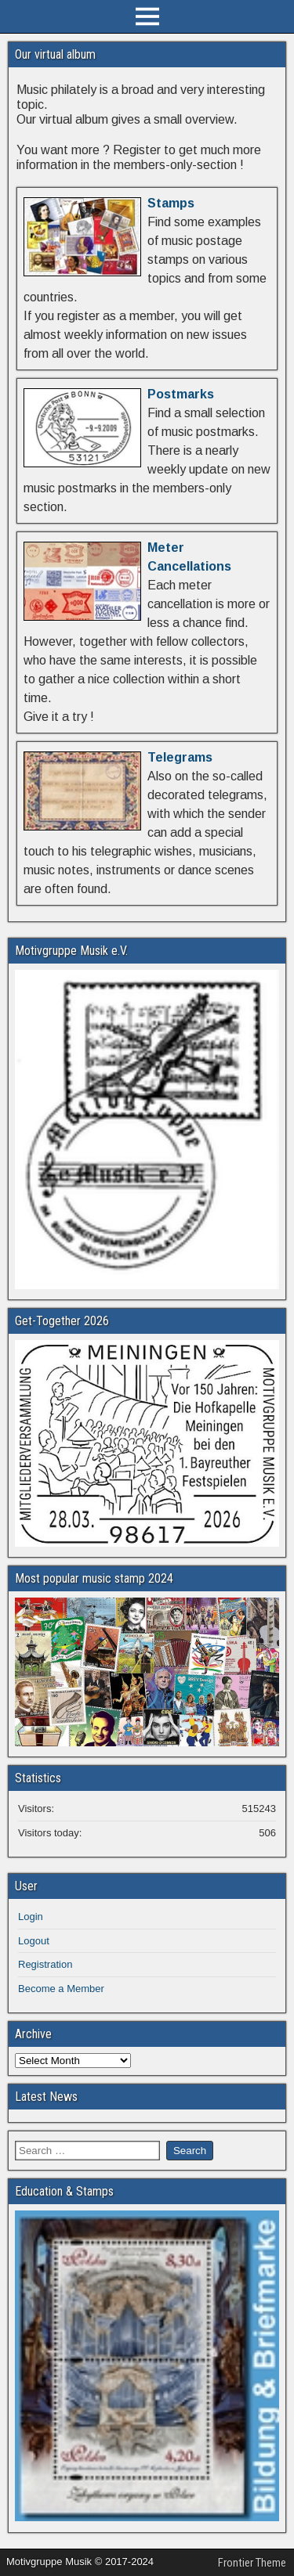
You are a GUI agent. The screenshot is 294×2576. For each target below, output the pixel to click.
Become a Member (61, 1988)
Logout (33, 1941)
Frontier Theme (252, 2563)
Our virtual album (55, 54)
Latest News (46, 2096)
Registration (45, 1964)
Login (30, 1916)
